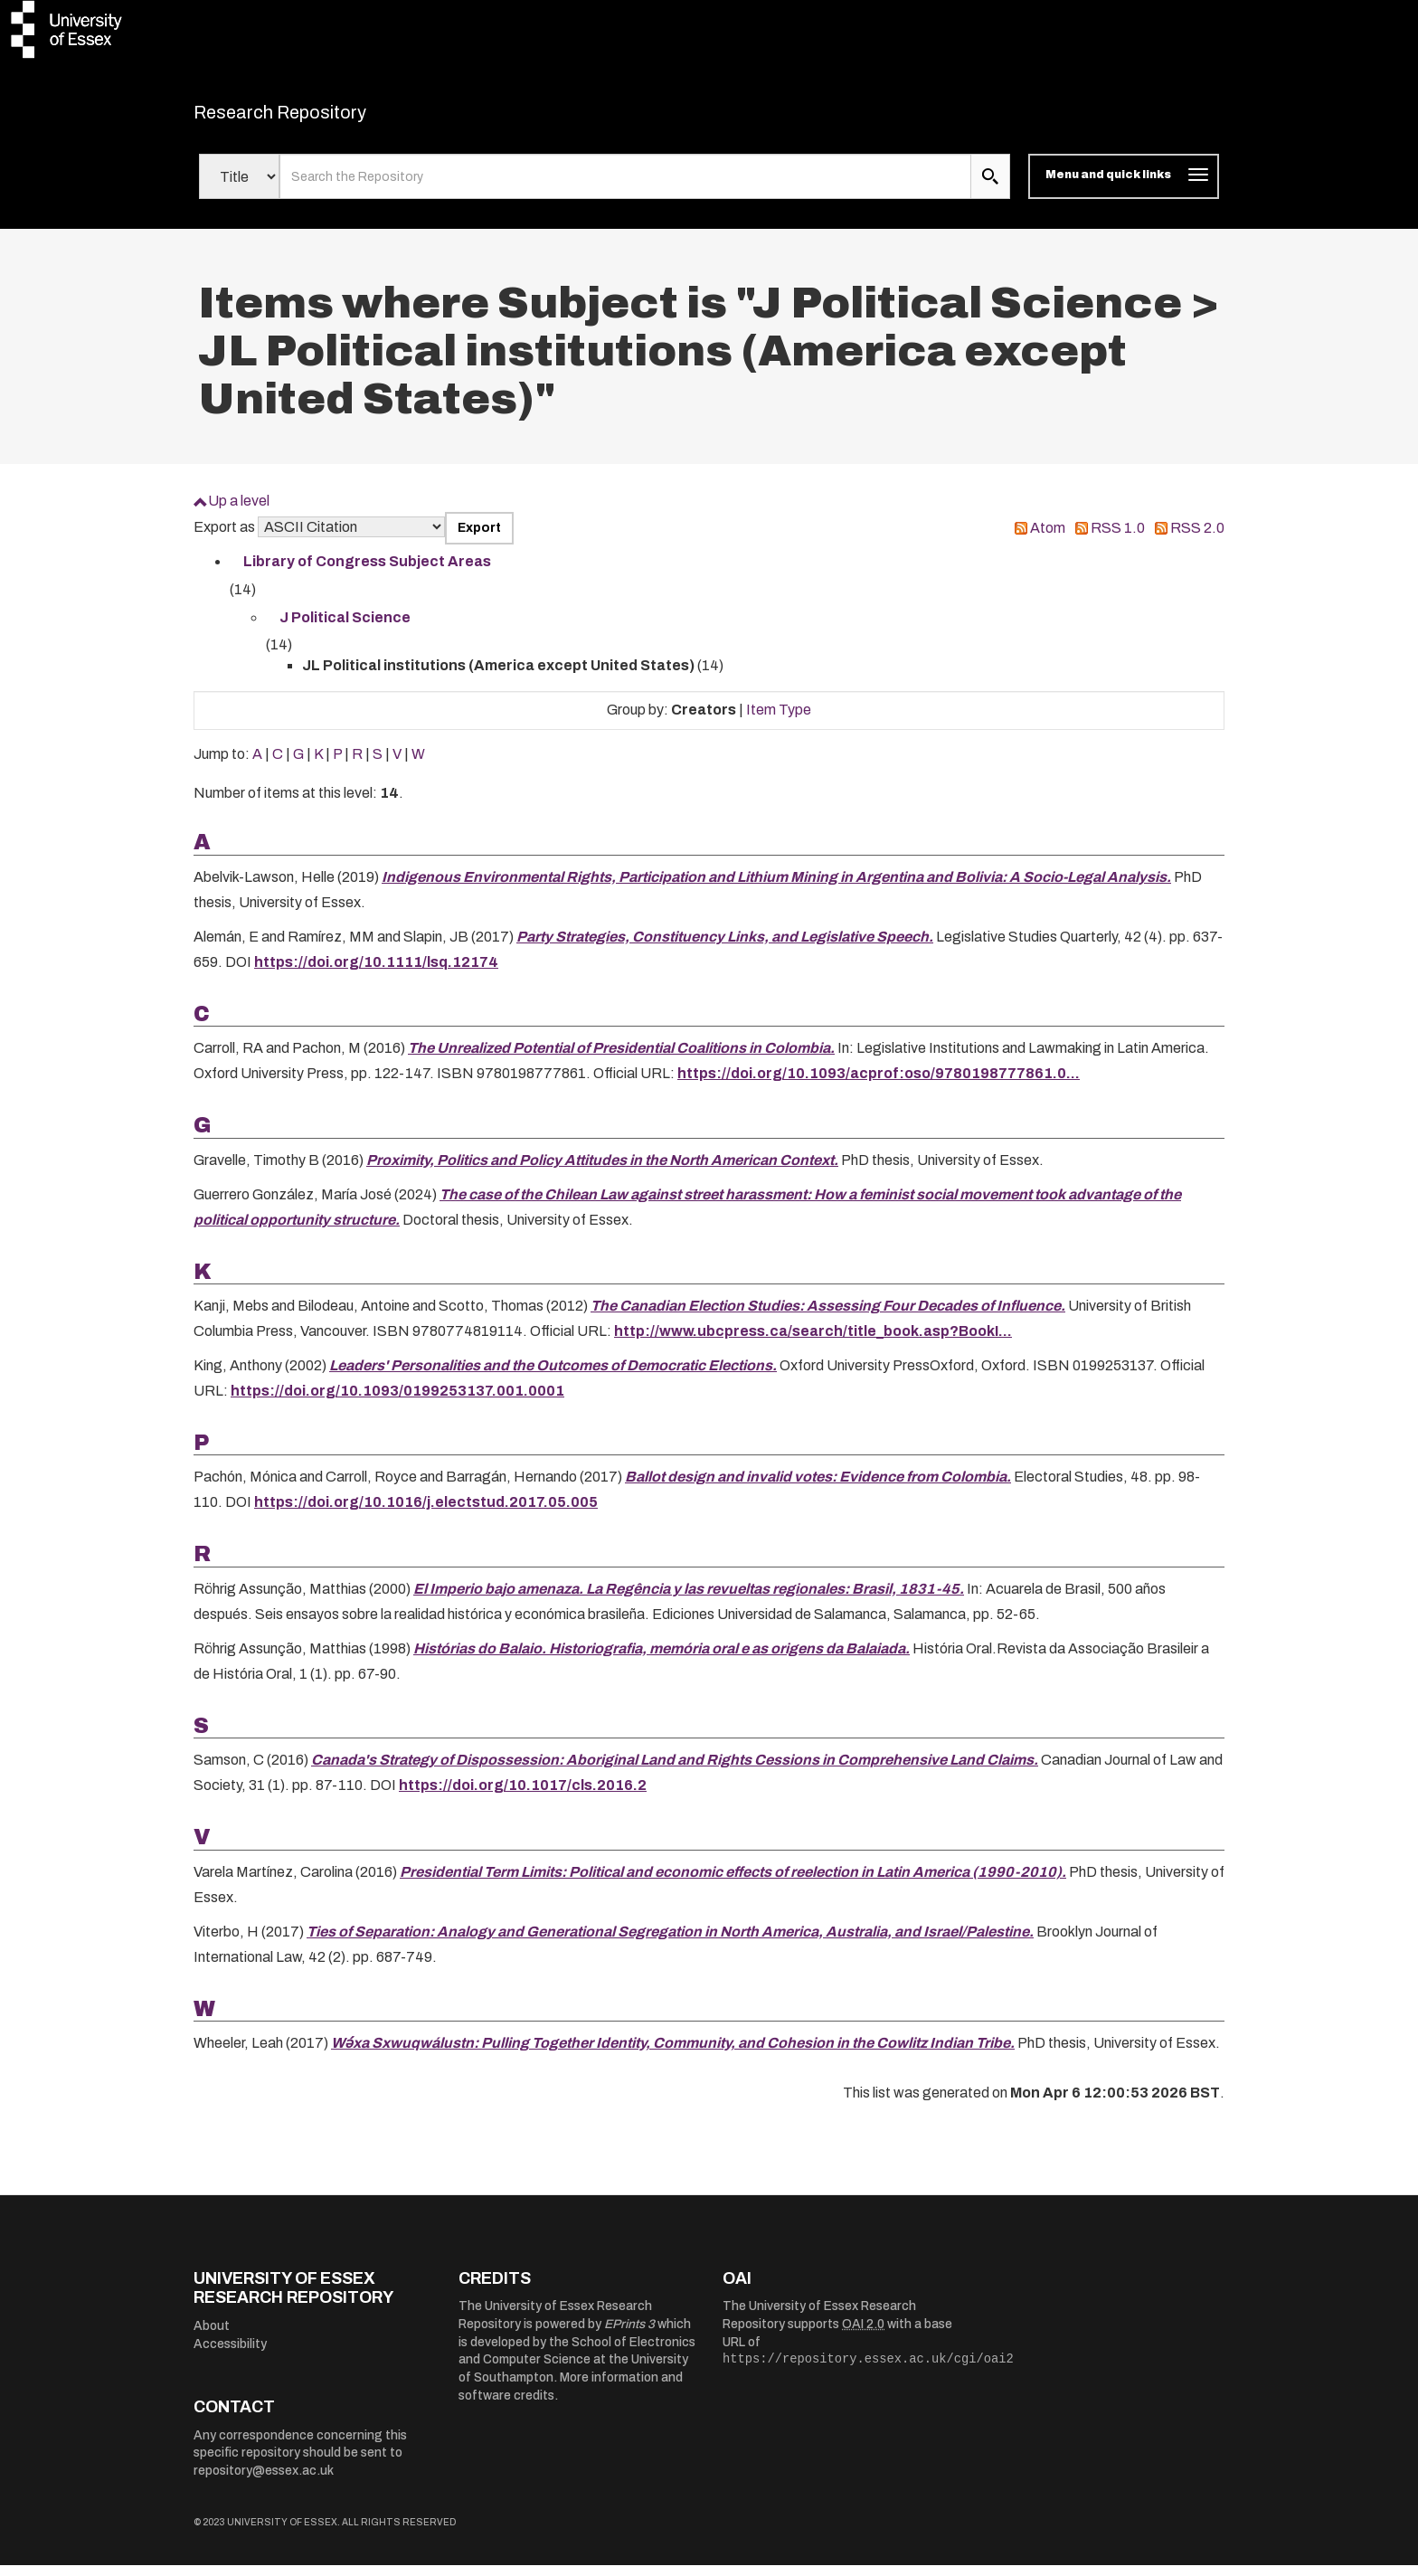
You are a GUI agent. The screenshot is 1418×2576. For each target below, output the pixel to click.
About (212, 2337)
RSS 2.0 (1197, 538)
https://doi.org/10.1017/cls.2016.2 (523, 1796)
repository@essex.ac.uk (264, 2481)
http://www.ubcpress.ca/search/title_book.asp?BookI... (813, 1342)
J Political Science (345, 628)
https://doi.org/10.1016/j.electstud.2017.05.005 (426, 1513)
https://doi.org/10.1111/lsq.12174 (376, 972)
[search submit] (990, 188)
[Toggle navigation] (1123, 188)
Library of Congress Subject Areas (367, 573)
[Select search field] (239, 188)
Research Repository (321, 117)
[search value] (625, 188)
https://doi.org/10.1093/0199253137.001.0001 (397, 1402)
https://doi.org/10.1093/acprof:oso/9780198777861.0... (878, 1085)
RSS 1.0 (1118, 538)
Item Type (778, 720)
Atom (1047, 538)
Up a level (238, 512)
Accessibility (230, 2355)
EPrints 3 (629, 2336)
